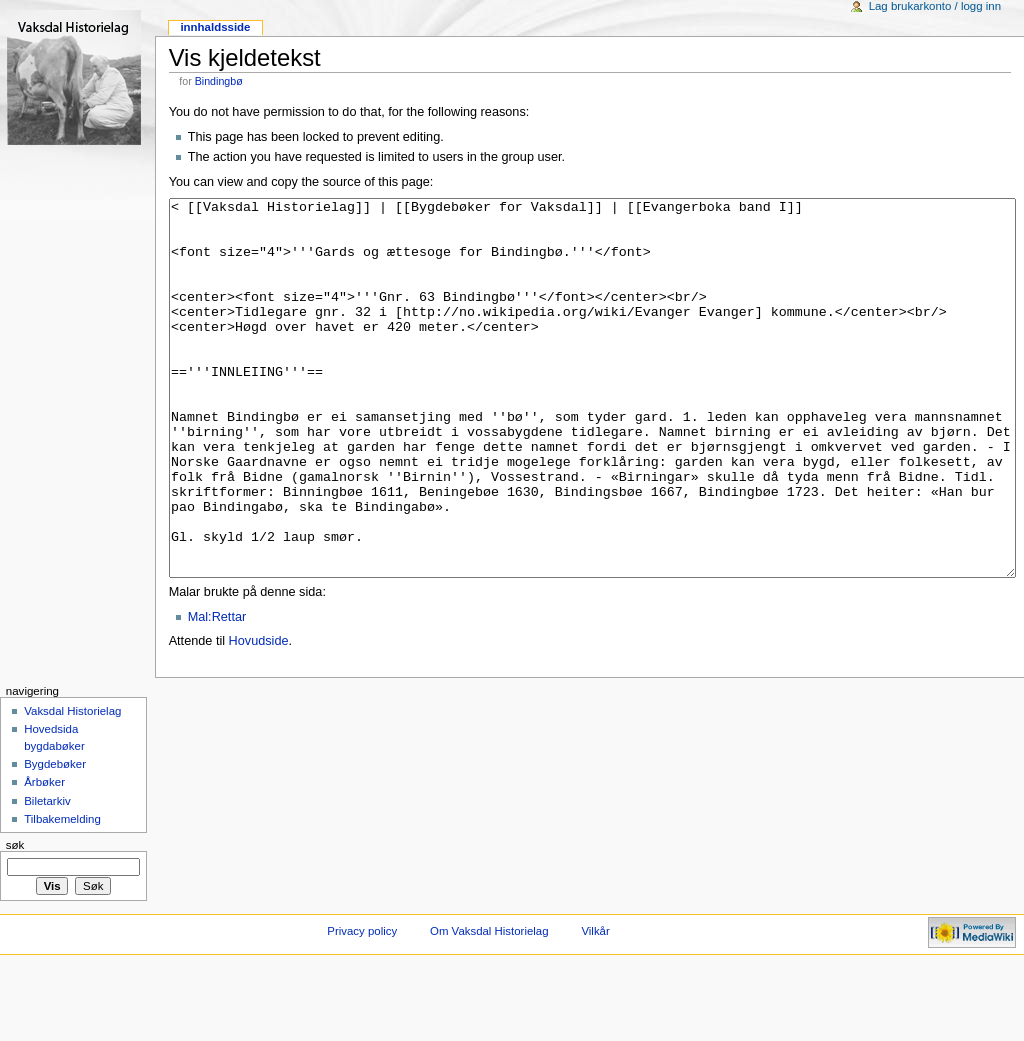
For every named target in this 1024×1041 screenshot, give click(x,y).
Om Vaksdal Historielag (489, 1006)
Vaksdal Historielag (72, 786)
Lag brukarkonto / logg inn (935, 6)
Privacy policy (362, 1006)
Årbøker (44, 857)
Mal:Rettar (217, 692)
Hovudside (259, 716)
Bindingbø (219, 81)
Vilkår (595, 1006)
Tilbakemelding (62, 894)
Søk (15, 920)
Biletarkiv (47, 876)
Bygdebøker (55, 839)
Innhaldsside (215, 27)
